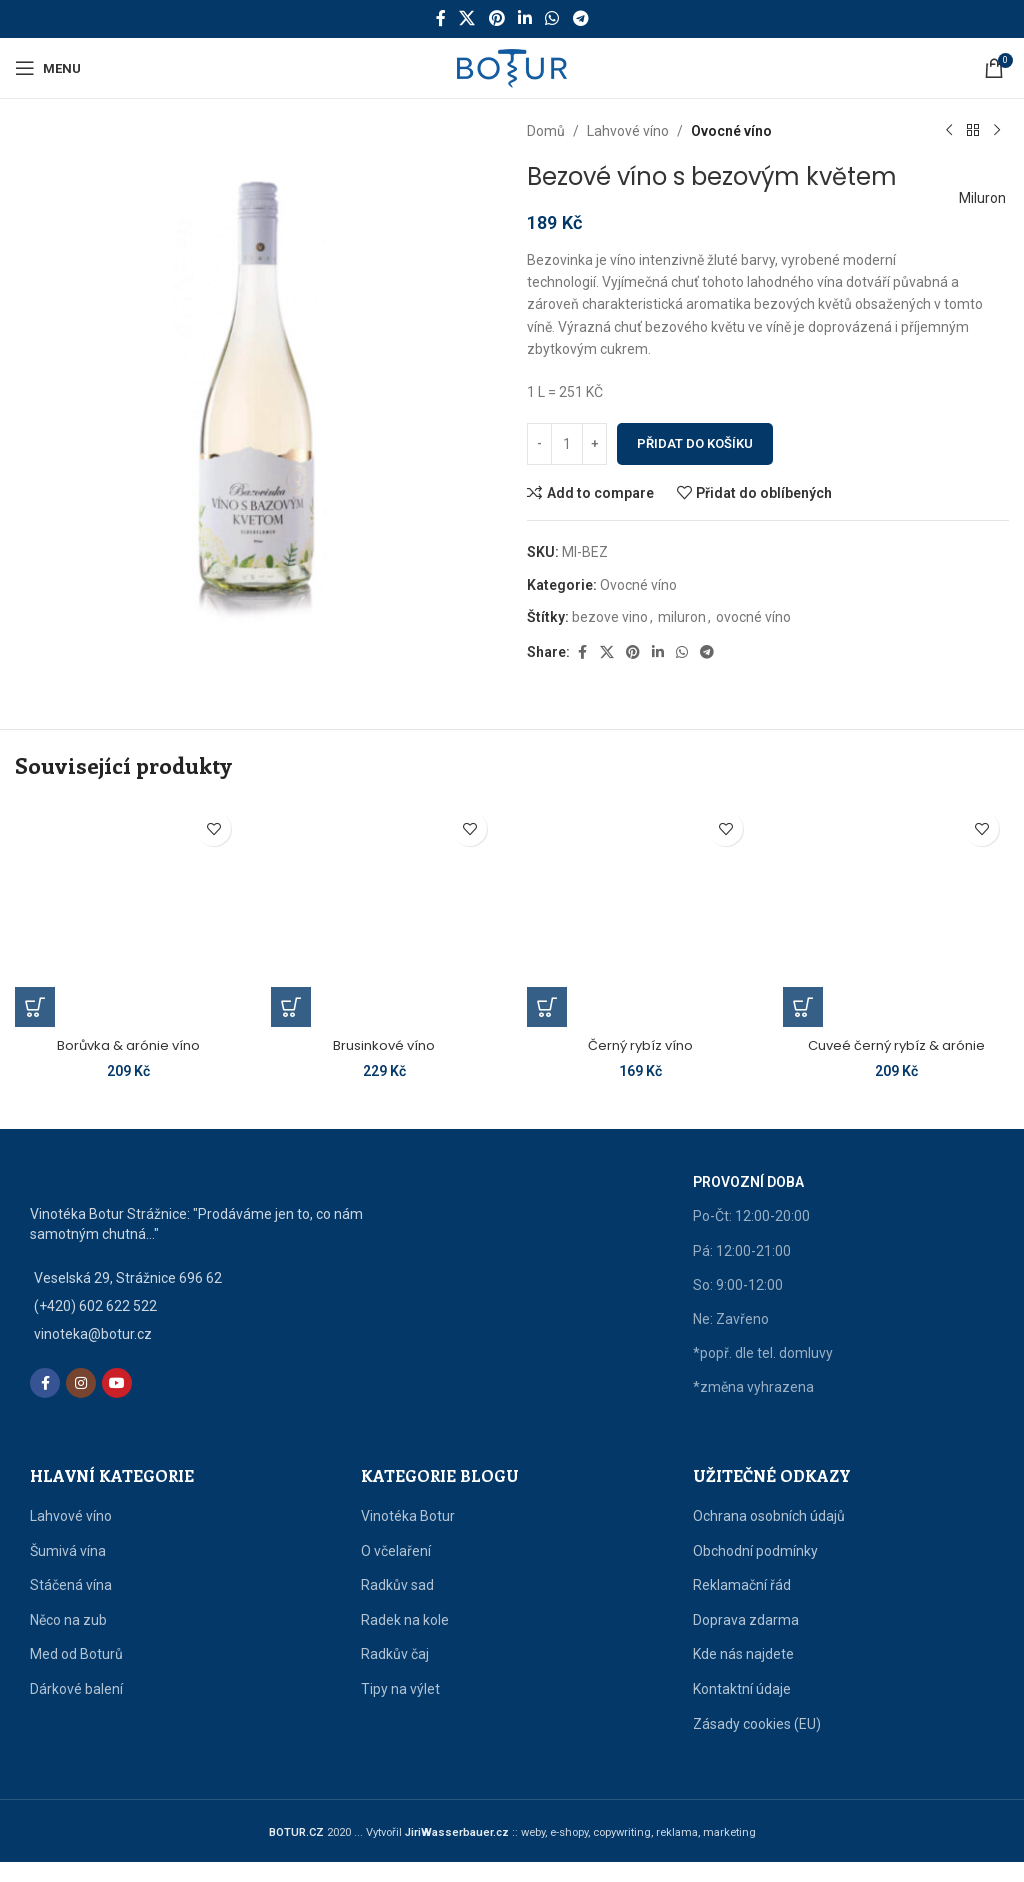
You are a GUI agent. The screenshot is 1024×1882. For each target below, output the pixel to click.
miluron (682, 617)
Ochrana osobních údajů (769, 1536)
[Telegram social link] (580, 18)
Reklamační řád (742, 1605)
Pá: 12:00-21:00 (742, 1270)
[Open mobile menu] (48, 68)
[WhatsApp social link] (552, 18)
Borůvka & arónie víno (128, 1045)
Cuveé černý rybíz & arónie (896, 1045)
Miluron (975, 198)
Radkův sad (397, 1605)
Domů (546, 131)
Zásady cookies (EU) (757, 1743)
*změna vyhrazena (753, 1407)
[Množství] (567, 444)
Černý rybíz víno (640, 1045)
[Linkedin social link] (524, 18)
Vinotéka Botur (408, 1536)
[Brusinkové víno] (384, 914)
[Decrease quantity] (539, 444)
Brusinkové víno (384, 1045)
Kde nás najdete (743, 1674)
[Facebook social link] (441, 18)
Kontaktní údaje (742, 1709)
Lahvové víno (628, 131)
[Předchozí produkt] (949, 131)
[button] (35, 1007)
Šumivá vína (68, 1570)
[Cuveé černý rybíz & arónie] (896, 914)
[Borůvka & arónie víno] (128, 914)
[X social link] (467, 18)
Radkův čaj (395, 1674)
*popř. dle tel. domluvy (763, 1373)
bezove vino (610, 617)
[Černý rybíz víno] (640, 914)
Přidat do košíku (695, 443)
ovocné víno (753, 617)
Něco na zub (68, 1639)
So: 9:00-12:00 (738, 1304)
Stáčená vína (71, 1605)
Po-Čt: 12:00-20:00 (751, 1236)
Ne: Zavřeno (731, 1339)
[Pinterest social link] (496, 18)
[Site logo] (512, 67)
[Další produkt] (997, 131)
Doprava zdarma (746, 1639)
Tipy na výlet (400, 1709)
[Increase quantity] (594, 444)
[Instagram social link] (81, 1403)
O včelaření (396, 1570)
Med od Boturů (76, 1674)
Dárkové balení (76, 1709)
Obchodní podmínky (755, 1570)
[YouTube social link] (117, 1403)
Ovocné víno (731, 131)
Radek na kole (405, 1639)
